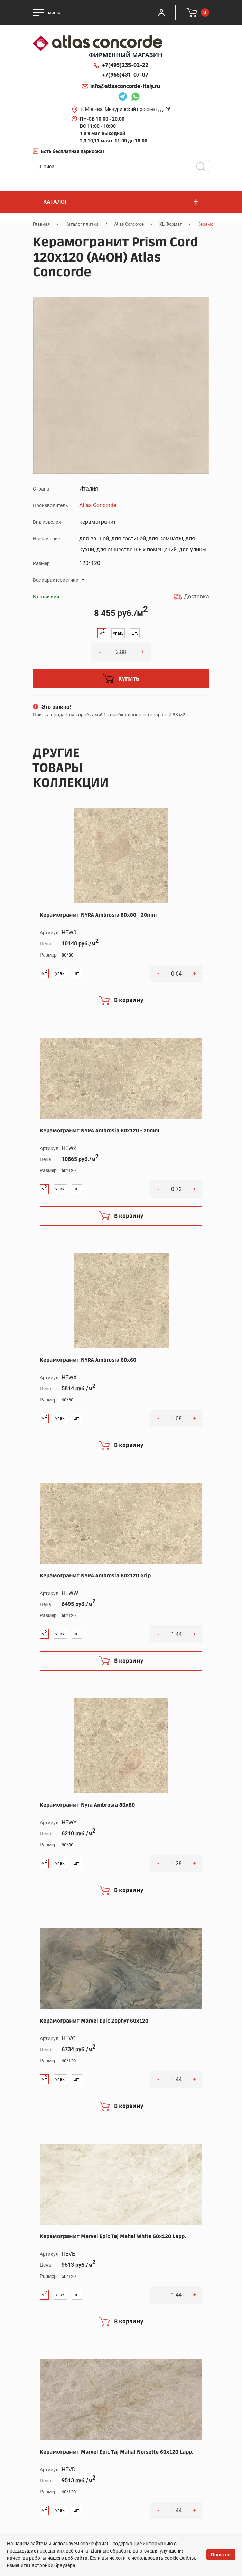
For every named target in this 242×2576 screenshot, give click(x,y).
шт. (134, 633)
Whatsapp (135, 97)
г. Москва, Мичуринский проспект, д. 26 (126, 109)
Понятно (221, 2554)
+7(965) (125, 75)
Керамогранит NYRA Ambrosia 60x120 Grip (95, 1575)
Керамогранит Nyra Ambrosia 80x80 (87, 1805)
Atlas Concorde (129, 224)
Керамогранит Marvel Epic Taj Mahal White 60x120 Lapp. (113, 2236)
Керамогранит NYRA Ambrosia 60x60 (88, 1360)
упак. (118, 633)
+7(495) (125, 65)
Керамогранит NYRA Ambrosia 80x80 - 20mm (98, 915)
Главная (41, 224)
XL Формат (170, 224)
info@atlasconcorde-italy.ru (125, 86)
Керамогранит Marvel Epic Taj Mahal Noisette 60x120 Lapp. (116, 2452)
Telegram (122, 97)
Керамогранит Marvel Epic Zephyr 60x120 (94, 2021)
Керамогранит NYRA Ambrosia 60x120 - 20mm (99, 1131)
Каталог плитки (82, 224)
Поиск (201, 166)
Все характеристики (55, 580)
